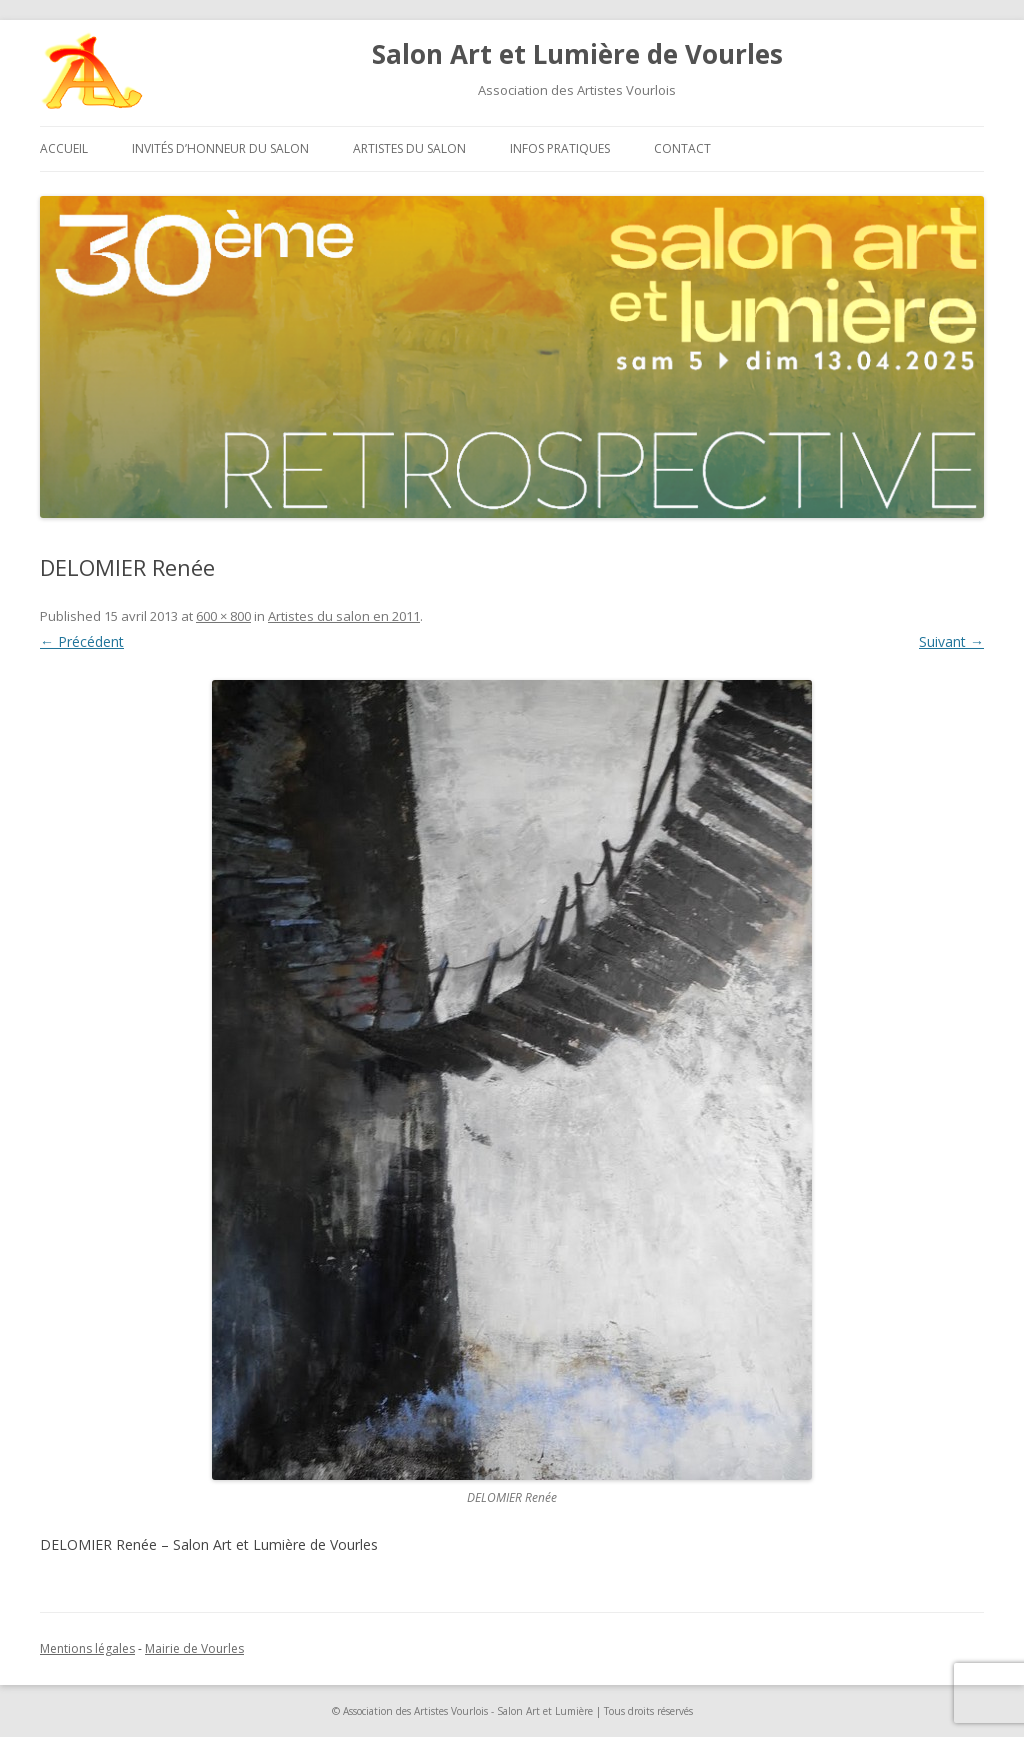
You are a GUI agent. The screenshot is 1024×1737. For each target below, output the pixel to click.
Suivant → (951, 641)
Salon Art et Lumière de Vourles (577, 54)
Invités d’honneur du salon (220, 148)
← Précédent (82, 641)
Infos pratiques (560, 148)
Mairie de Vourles (194, 1648)
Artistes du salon (409, 148)
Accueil (64, 148)
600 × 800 (223, 616)
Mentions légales (87, 1648)
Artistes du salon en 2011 (344, 616)
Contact (682, 148)
